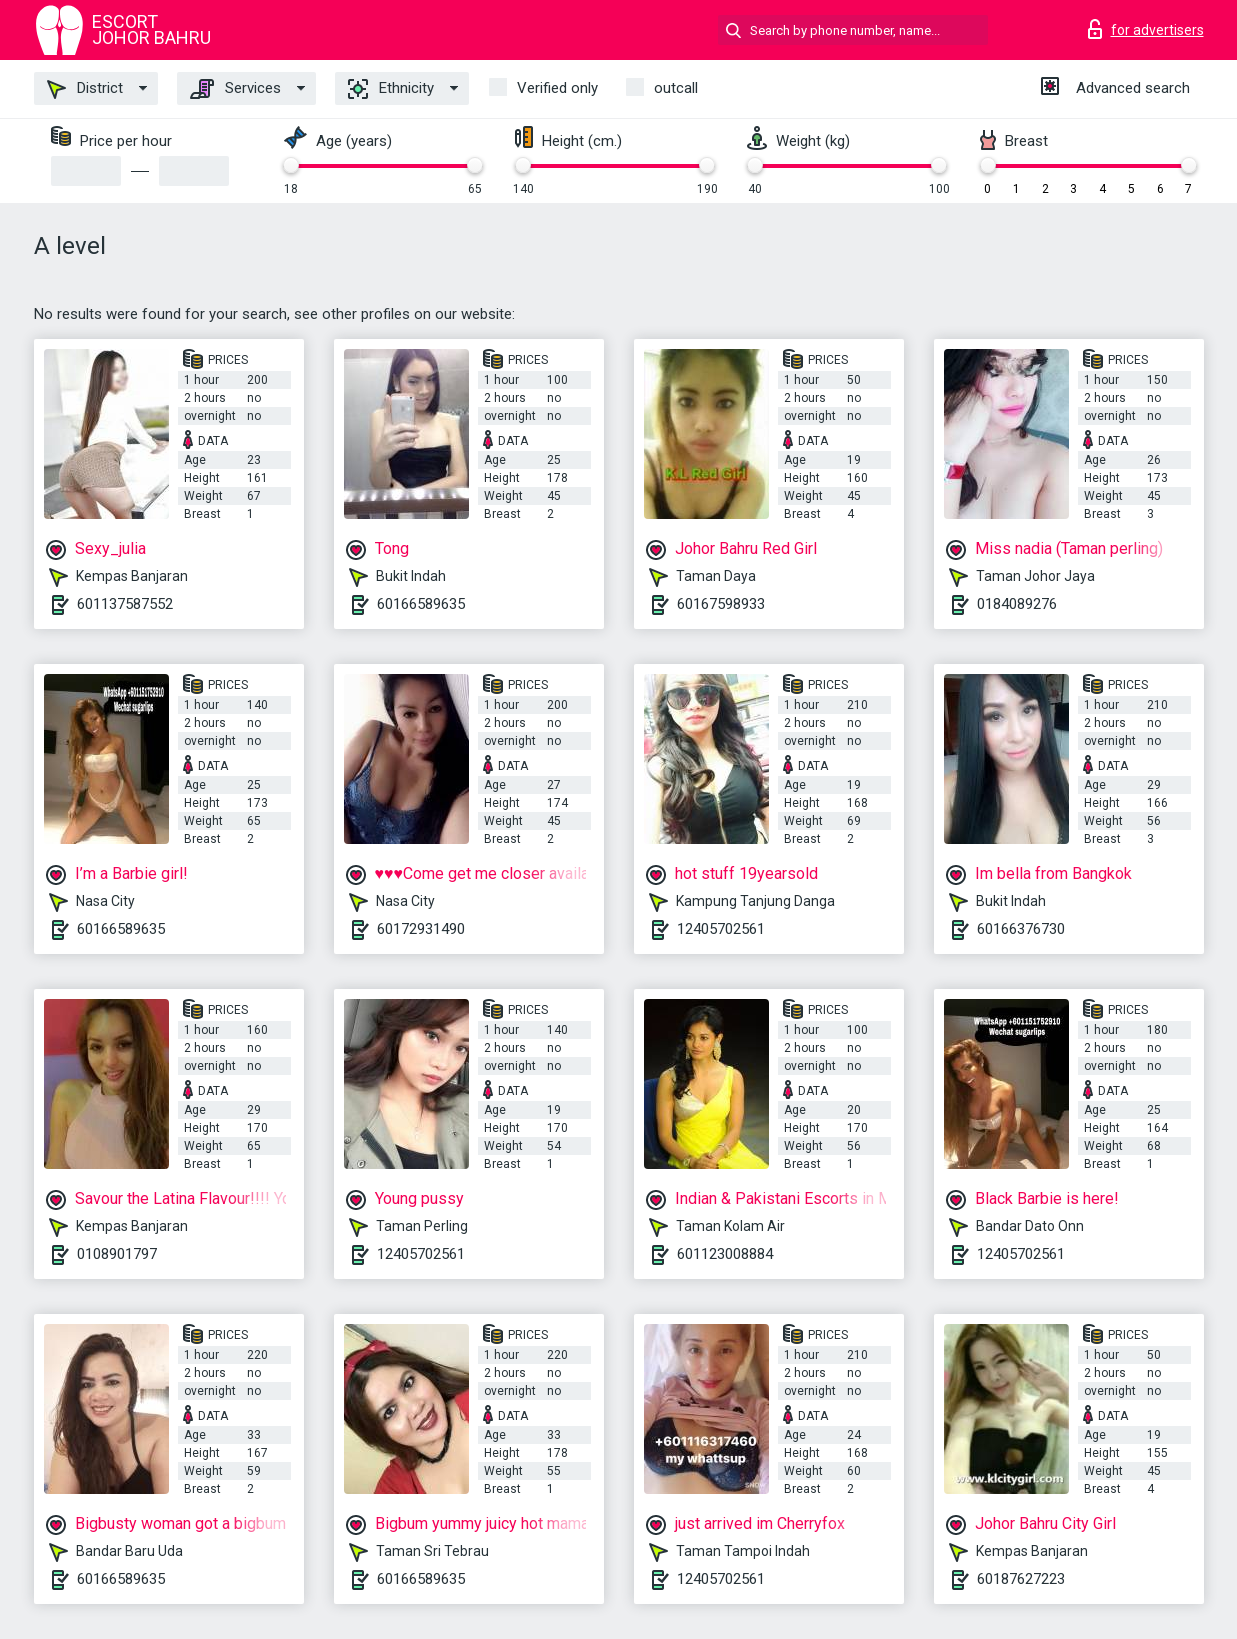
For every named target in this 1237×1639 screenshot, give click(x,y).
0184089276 (1017, 604)
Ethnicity (391, 89)
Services (235, 89)
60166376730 (1021, 929)
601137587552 (125, 604)
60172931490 (421, 929)
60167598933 (721, 604)
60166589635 (421, 604)
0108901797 (117, 1254)
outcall (676, 88)
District (85, 89)
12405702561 (721, 929)
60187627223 (1021, 1579)
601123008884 (725, 1254)
